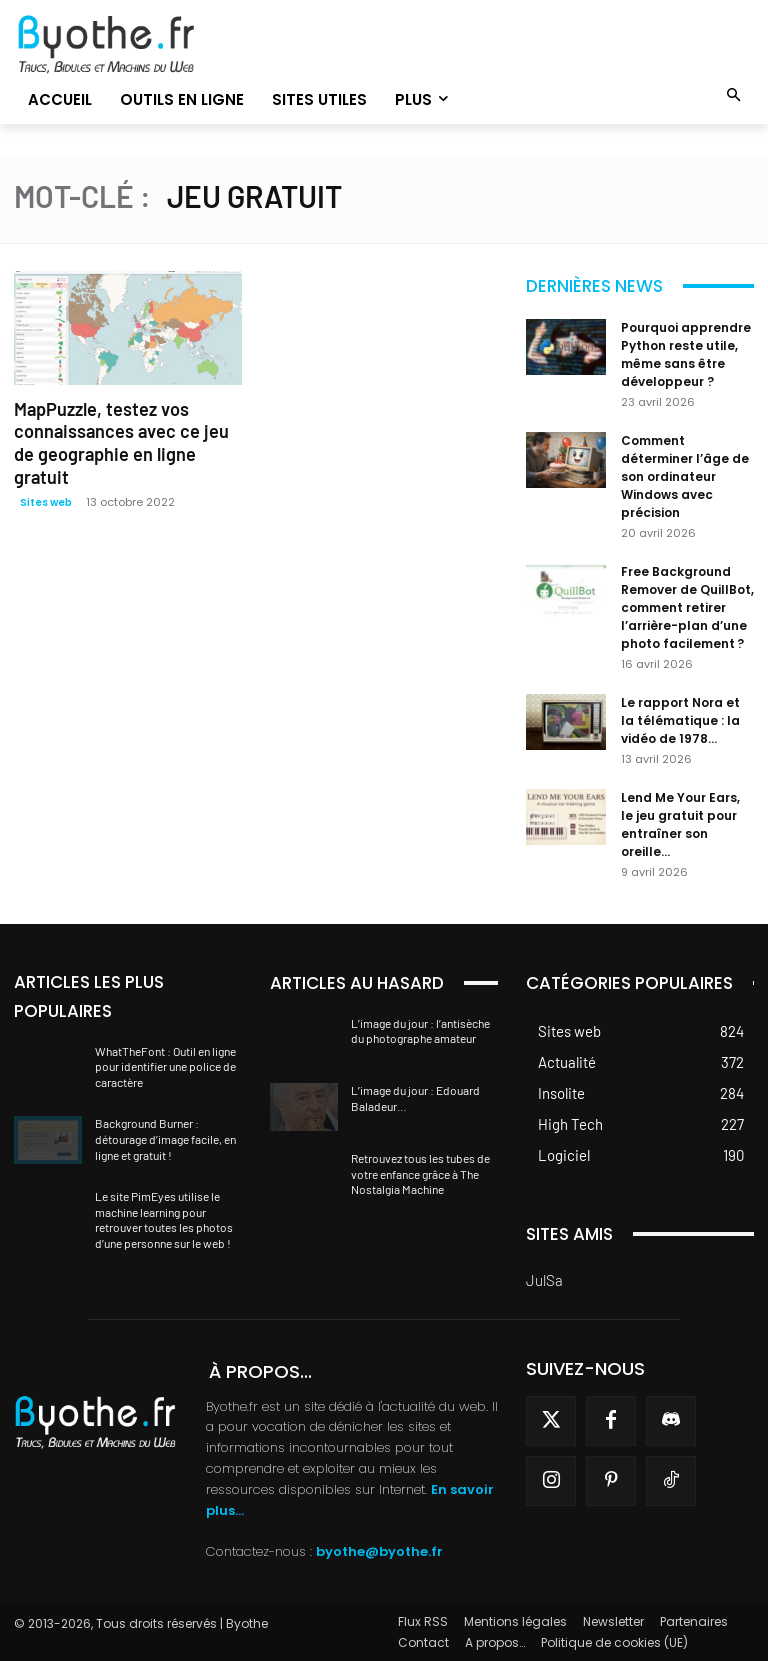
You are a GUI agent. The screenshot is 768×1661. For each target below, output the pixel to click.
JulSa (544, 1280)
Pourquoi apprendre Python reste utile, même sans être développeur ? (686, 354)
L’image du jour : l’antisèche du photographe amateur (420, 1031)
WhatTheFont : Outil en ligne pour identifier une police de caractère (165, 1066)
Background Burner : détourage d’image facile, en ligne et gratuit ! (165, 1138)
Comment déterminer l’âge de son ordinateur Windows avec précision (685, 476)
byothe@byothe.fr (379, 1551)
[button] (734, 96)
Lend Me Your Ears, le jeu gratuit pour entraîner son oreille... (680, 824)
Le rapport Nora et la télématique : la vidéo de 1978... (680, 720)
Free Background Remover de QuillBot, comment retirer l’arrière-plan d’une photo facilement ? (687, 607)
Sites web (46, 477)
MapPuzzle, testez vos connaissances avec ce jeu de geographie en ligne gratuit (122, 431)
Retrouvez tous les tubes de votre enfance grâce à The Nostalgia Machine (420, 1173)
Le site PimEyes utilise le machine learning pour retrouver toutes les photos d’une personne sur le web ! (164, 1219)
